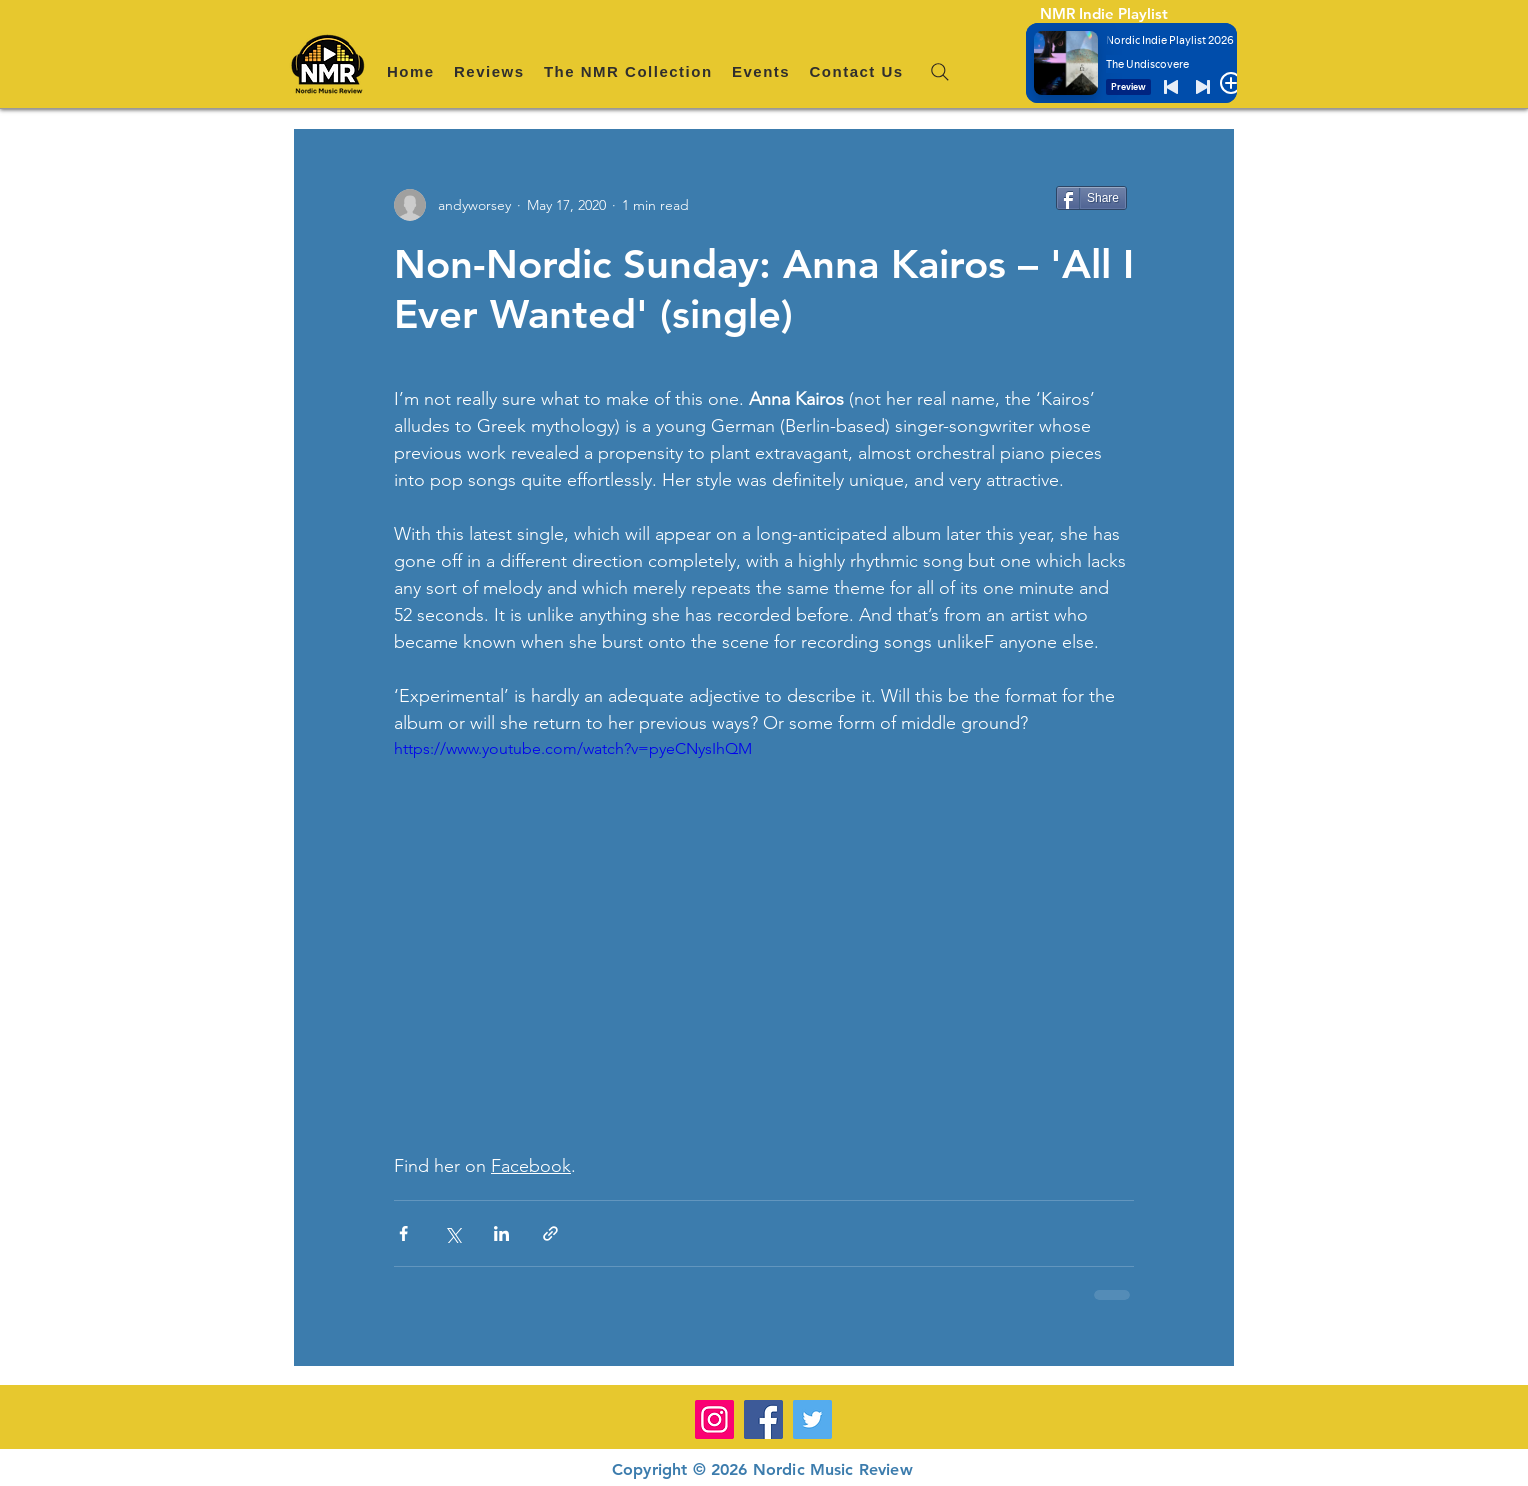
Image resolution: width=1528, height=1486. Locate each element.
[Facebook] (763, 1419)
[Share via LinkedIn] (501, 1233)
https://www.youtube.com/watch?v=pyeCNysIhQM (573, 748)
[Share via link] (550, 1233)
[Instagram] (714, 1419)
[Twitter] (812, 1419)
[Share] (1091, 198)
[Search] (940, 72)
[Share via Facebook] (403, 1233)
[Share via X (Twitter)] (452, 1233)
